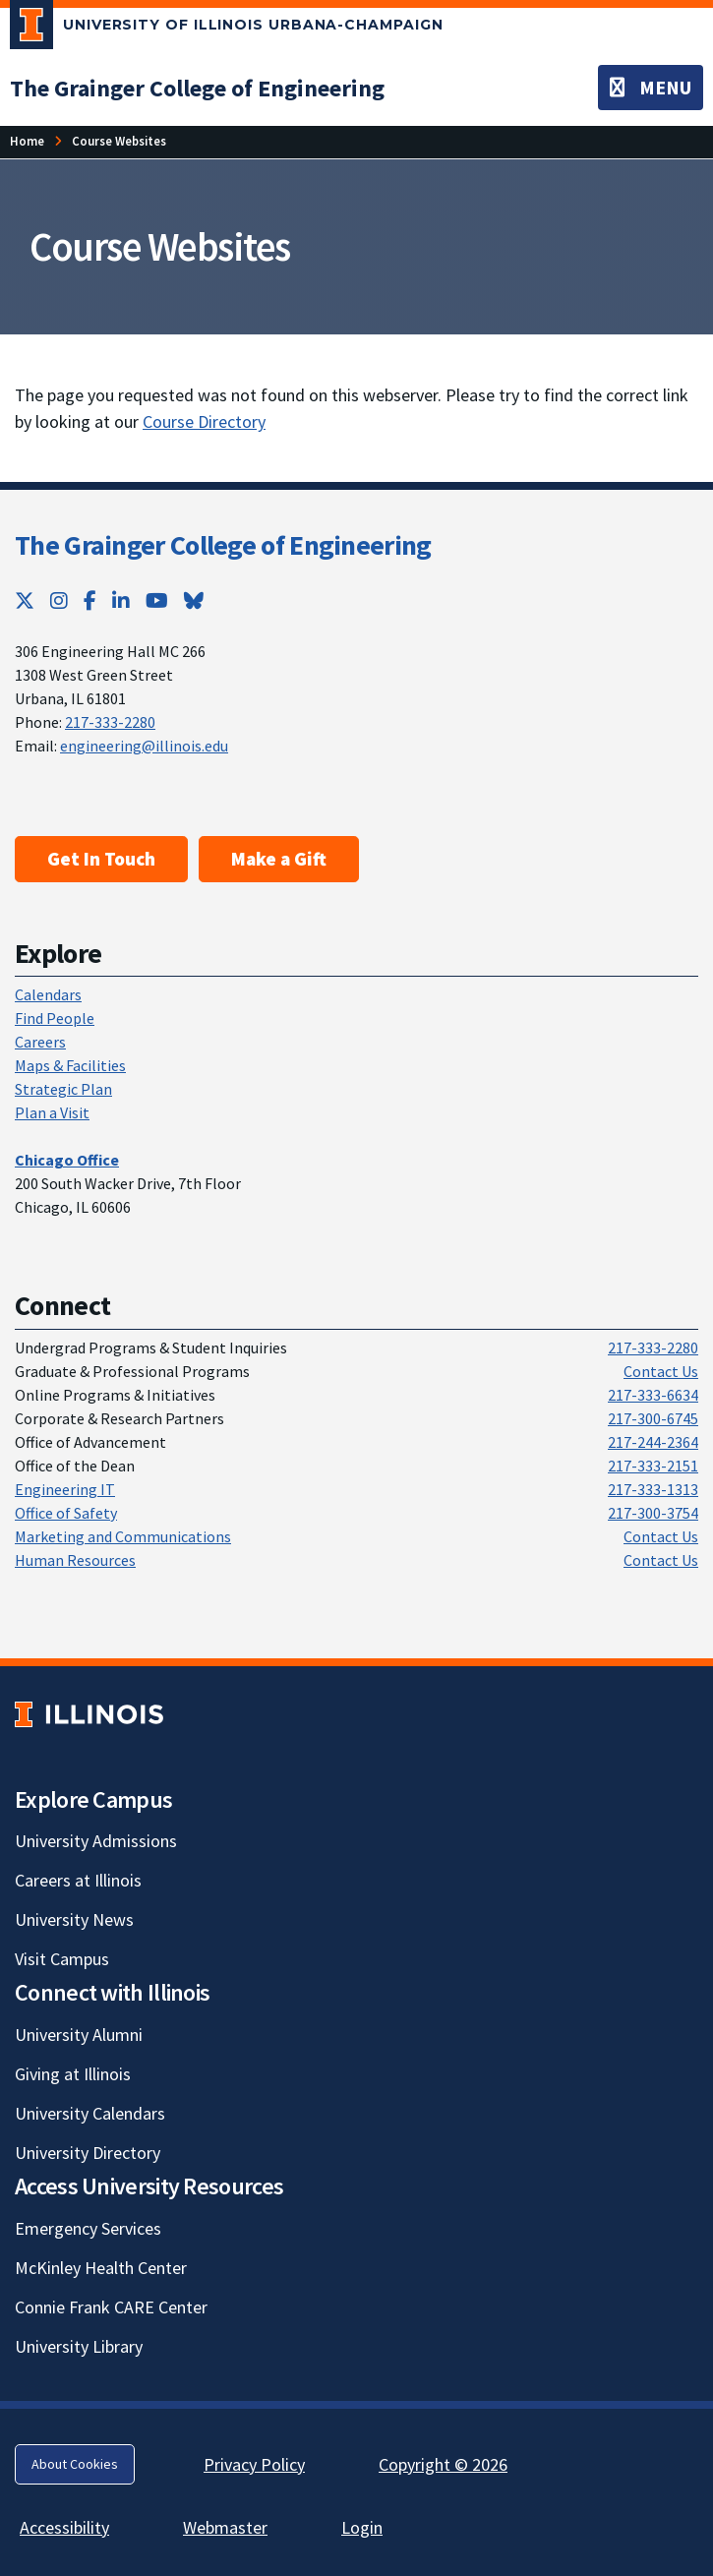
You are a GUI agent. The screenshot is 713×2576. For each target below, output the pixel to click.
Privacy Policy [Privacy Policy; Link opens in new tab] (254, 2464)
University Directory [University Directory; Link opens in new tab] (87, 2152)
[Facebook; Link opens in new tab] (90, 600)
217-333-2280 (110, 722)
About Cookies (74, 2464)
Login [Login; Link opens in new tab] (362, 2527)
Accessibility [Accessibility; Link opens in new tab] (64, 2527)
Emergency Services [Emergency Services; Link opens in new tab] (88, 2228)
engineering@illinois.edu (144, 745)
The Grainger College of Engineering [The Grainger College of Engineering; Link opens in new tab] (223, 545)
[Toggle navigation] (650, 87)
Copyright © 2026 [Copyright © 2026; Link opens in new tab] (443, 2464)
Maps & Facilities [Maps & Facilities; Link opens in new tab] (70, 1065)
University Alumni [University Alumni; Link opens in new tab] (79, 2034)
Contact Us (661, 1371)
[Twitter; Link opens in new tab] (24, 600)
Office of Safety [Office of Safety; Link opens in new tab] (66, 1513)
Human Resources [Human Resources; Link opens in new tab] (75, 1560)
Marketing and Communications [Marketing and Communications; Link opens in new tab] (123, 1536)
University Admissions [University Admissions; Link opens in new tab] (96, 1840)
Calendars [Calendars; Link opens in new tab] (48, 994)
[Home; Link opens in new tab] (27, 141)
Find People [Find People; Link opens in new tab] (54, 1018)
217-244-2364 (653, 1442)
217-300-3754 (653, 1513)
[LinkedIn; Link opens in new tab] (121, 600)
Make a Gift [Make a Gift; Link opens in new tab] (279, 858)
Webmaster (225, 2527)
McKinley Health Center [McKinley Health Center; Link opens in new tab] (101, 2267)
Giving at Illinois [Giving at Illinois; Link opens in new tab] (73, 2074)
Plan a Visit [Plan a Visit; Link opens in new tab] (52, 1112)
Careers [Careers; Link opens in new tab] (40, 1041)
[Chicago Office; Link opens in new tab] (67, 1159)
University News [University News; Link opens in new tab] (74, 1919)
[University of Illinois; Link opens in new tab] (89, 1714)
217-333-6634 (653, 1395)
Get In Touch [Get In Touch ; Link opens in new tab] (101, 858)
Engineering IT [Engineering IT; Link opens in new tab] (65, 1489)
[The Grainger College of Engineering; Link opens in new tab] (197, 88)
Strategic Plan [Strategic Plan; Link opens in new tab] (63, 1089)
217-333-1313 (653, 1489)
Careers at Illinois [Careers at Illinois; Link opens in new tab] (78, 1880)
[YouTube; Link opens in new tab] (157, 600)
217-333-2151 (653, 1465)
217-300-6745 (653, 1418)
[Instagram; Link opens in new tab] (59, 600)
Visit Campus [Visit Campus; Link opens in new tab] (62, 1958)
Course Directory (204, 421)
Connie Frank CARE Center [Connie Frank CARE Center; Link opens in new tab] (111, 2307)
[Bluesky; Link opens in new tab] (194, 600)
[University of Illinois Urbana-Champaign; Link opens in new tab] (227, 28)
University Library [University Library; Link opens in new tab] (79, 2346)
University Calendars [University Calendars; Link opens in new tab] (90, 2113)
